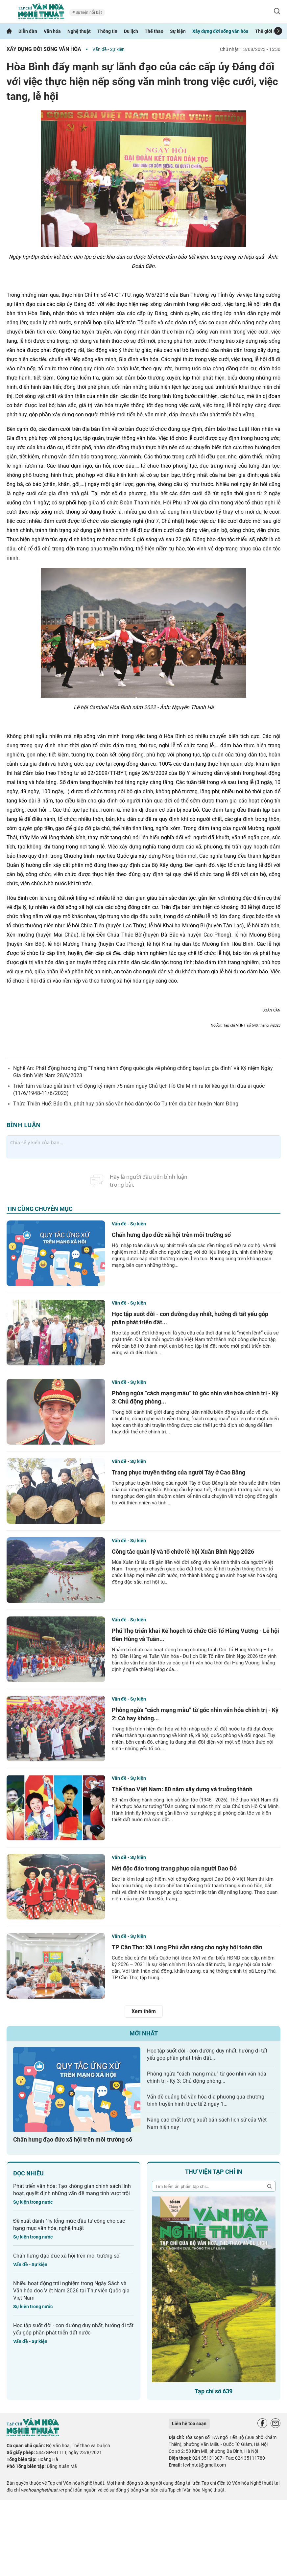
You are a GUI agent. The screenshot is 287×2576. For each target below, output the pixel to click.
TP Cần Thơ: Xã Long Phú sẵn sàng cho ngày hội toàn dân (187, 1947)
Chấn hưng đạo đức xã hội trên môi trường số (171, 1234)
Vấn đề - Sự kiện (108, 49)
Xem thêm (144, 2011)
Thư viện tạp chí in (213, 2171)
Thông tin (107, 31)
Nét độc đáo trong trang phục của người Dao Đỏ (174, 1868)
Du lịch (131, 31)
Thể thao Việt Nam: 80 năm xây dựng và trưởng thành (182, 1789)
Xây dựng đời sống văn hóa (220, 31)
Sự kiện (178, 31)
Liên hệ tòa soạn (189, 2423)
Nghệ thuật (79, 31)
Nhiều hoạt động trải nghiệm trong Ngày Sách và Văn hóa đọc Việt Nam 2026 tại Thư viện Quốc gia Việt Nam (71, 2290)
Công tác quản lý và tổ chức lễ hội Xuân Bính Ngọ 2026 (183, 1551)
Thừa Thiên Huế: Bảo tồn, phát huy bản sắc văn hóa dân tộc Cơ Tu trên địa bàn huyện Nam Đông (125, 1104)
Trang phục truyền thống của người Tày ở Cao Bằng (178, 1472)
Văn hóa (52, 31)
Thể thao (154, 31)
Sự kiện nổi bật (88, 12)
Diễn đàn (27, 31)
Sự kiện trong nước (33, 2202)
